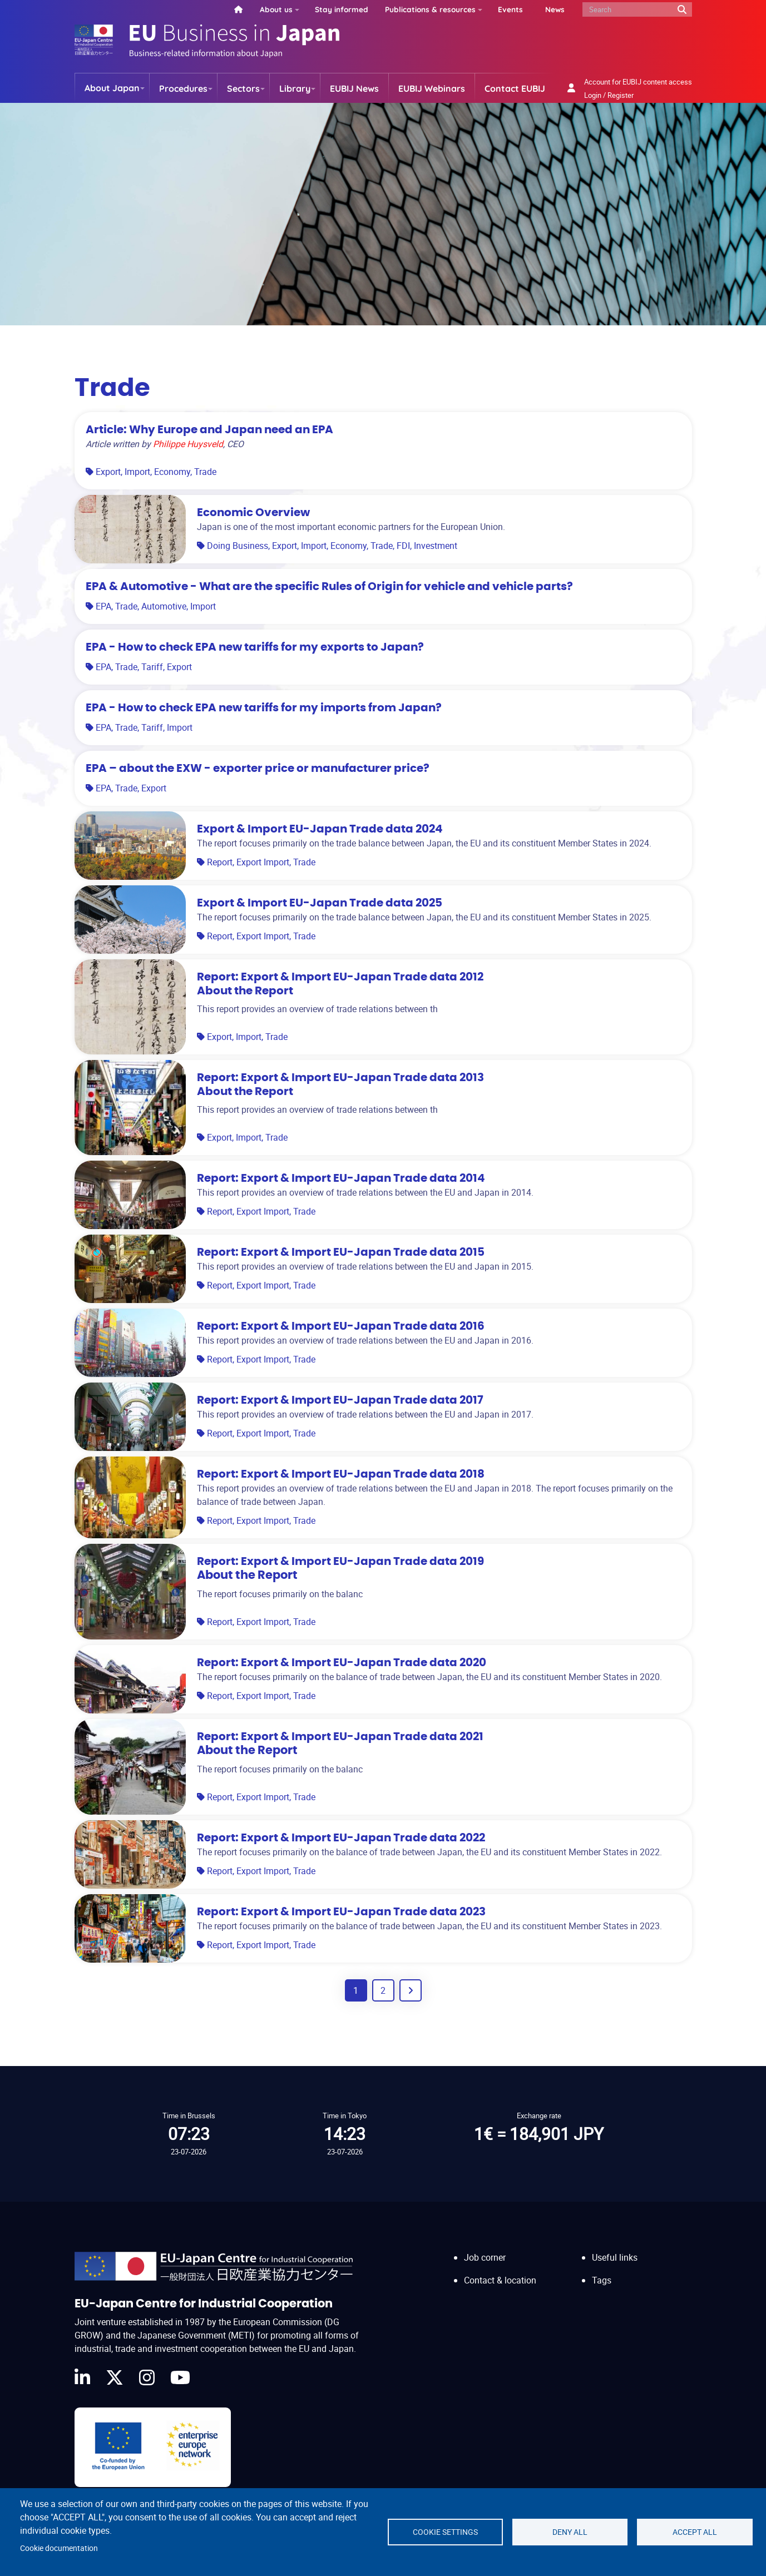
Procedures (183, 88)
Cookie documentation (59, 2548)
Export (108, 471)
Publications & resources (430, 9)
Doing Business (237, 545)
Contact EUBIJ (515, 88)
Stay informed (341, 9)
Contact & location (500, 2280)
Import (137, 471)
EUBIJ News (354, 88)
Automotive (163, 606)
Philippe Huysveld (188, 444)
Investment (435, 545)
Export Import (262, 862)
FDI (403, 545)
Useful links (614, 2257)
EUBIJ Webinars (431, 88)
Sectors (243, 88)
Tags (601, 2280)
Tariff (152, 667)
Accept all (695, 2532)
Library (294, 88)
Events (510, 9)
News (555, 9)
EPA (103, 606)
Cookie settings (445, 2532)
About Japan (112, 87)
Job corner (485, 2257)
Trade (205, 471)
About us (276, 9)
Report (220, 862)
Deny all (569, 2532)
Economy (172, 471)
